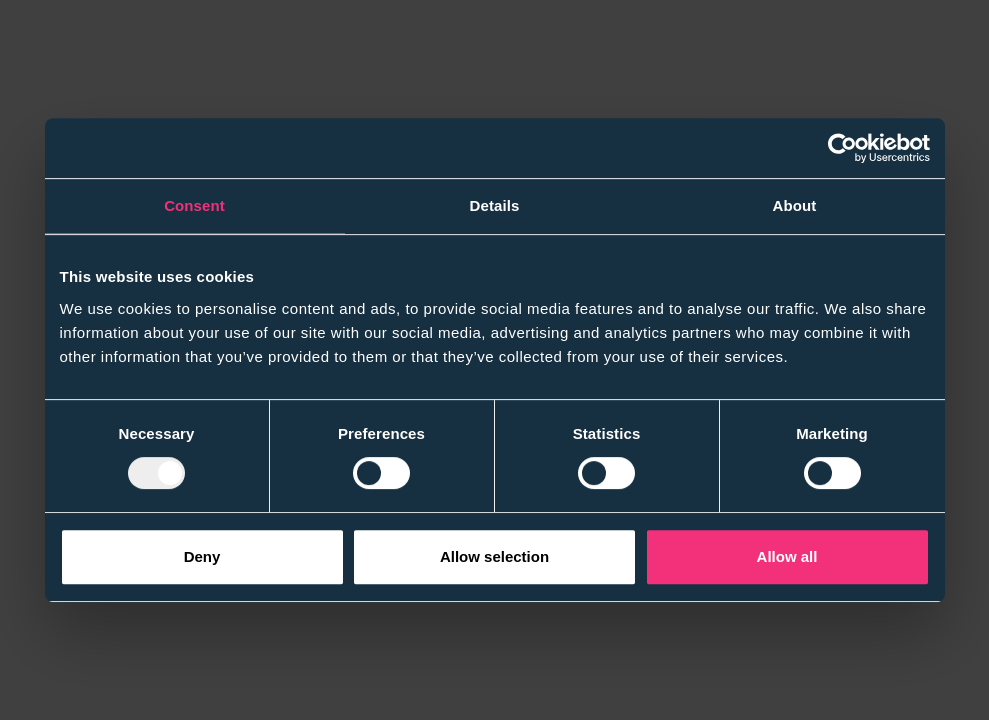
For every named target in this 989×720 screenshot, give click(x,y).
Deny (202, 556)
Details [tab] (495, 205)
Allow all (787, 556)
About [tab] (795, 205)
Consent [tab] (194, 205)
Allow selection (494, 556)
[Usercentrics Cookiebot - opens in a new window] (842, 148)
